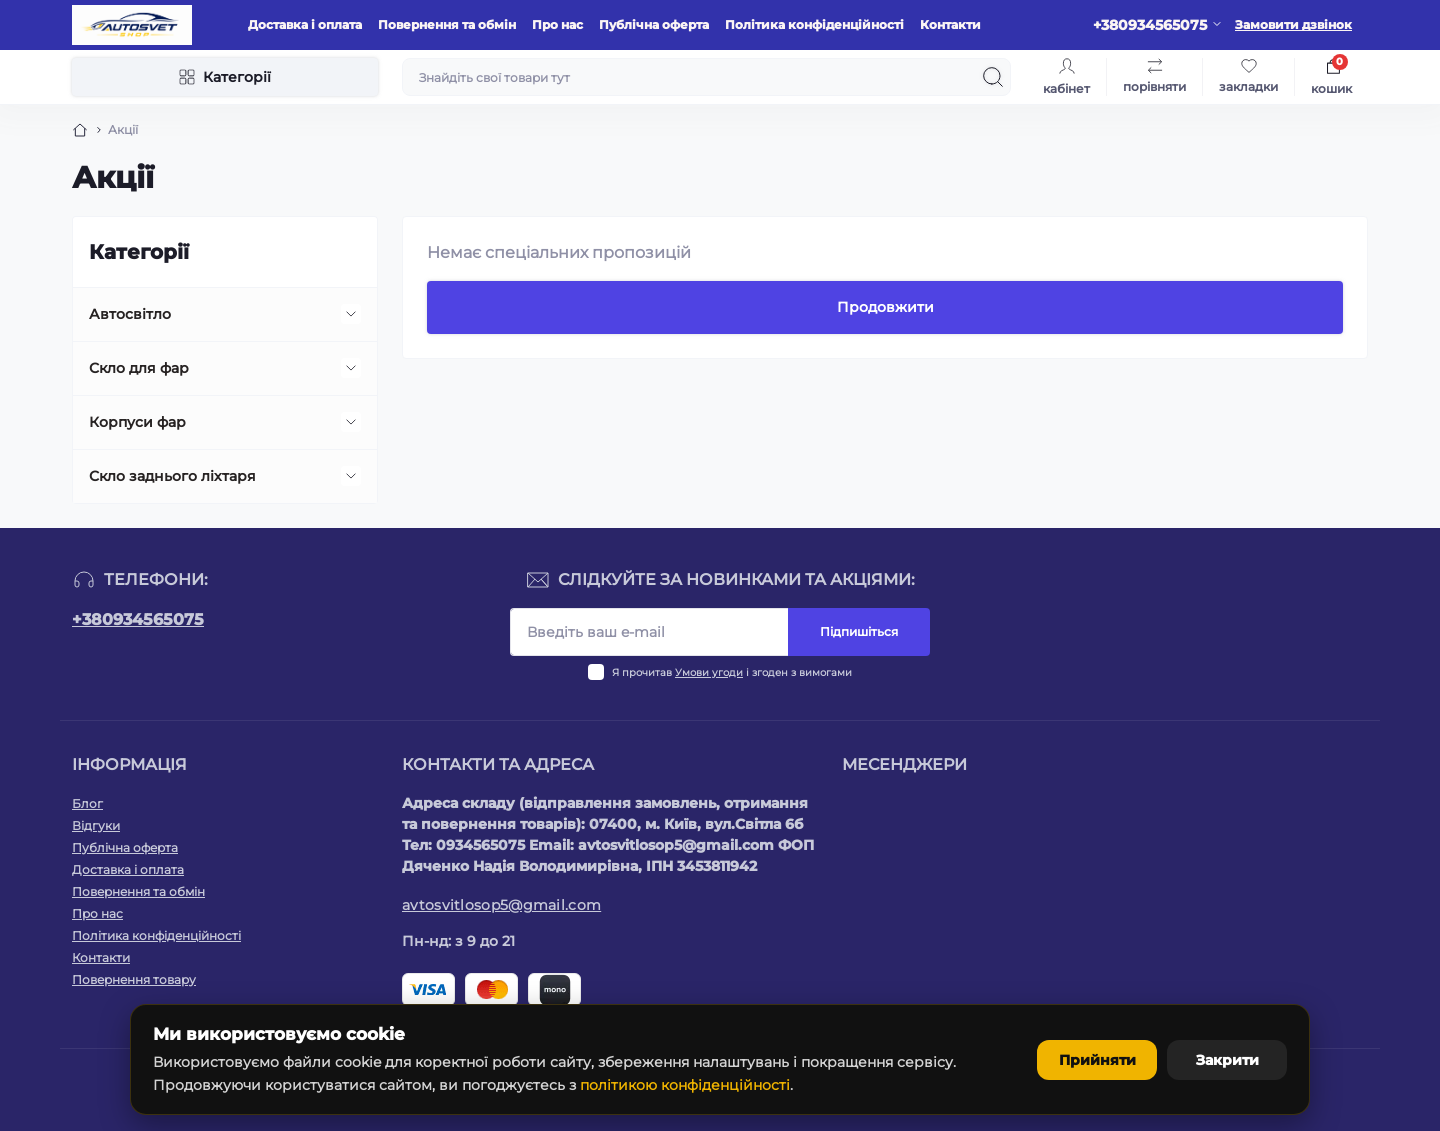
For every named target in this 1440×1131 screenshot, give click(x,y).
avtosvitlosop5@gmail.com (501, 905)
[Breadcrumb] (80, 130)
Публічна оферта (654, 24)
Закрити (1227, 1060)
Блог (87, 803)
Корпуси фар (137, 422)
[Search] (993, 77)
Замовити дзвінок (1293, 24)
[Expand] (351, 314)
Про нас (557, 24)
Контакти (950, 24)
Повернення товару (134, 979)
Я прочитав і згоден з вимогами (732, 672)
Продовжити (885, 307)
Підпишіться (859, 631)
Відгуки (96, 825)
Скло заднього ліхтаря (172, 476)
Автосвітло (130, 314)
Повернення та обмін (447, 24)
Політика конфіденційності (814, 24)
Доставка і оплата (305, 24)
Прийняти (1097, 1060)
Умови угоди (709, 672)
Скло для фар (139, 368)
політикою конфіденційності (685, 1085)
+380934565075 (138, 619)
